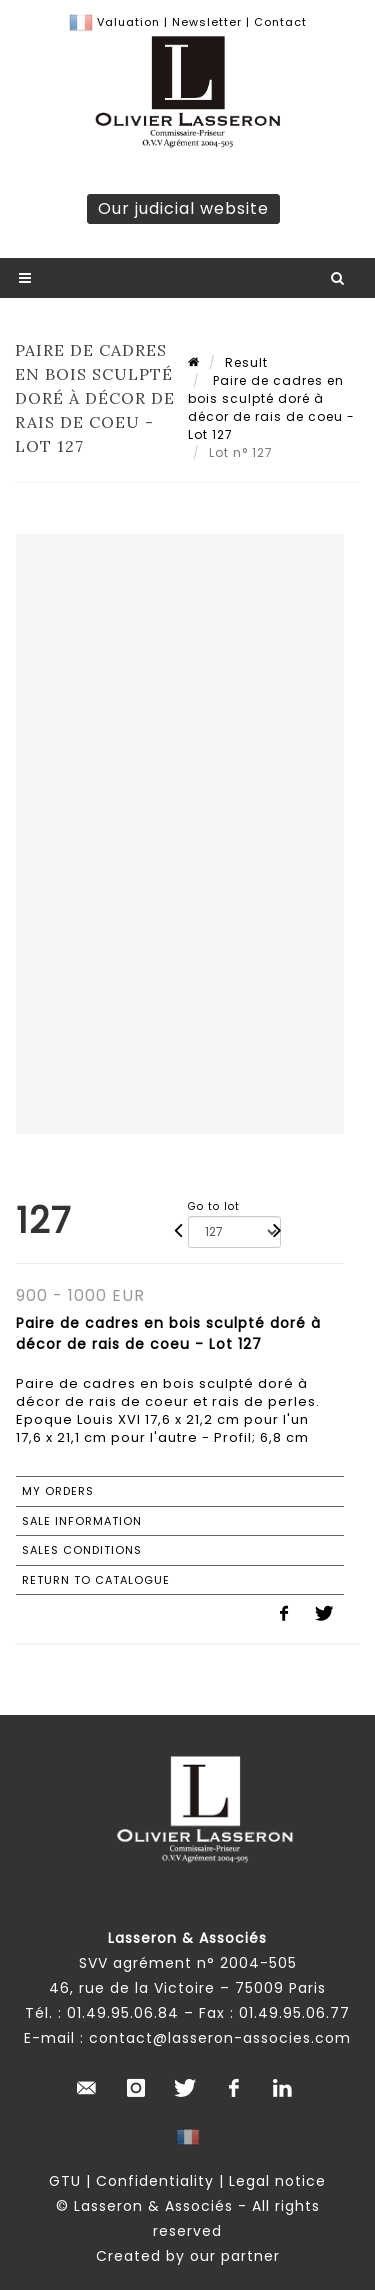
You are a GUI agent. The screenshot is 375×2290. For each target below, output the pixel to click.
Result (246, 362)
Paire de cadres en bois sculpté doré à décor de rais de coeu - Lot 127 (271, 407)
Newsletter (205, 22)
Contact (280, 22)
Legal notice (277, 2181)
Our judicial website (183, 208)
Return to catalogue (96, 1580)
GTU (65, 2181)
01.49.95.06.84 (123, 2013)
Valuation (128, 22)
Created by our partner (188, 2256)
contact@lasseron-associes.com (220, 2038)
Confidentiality (155, 2181)
